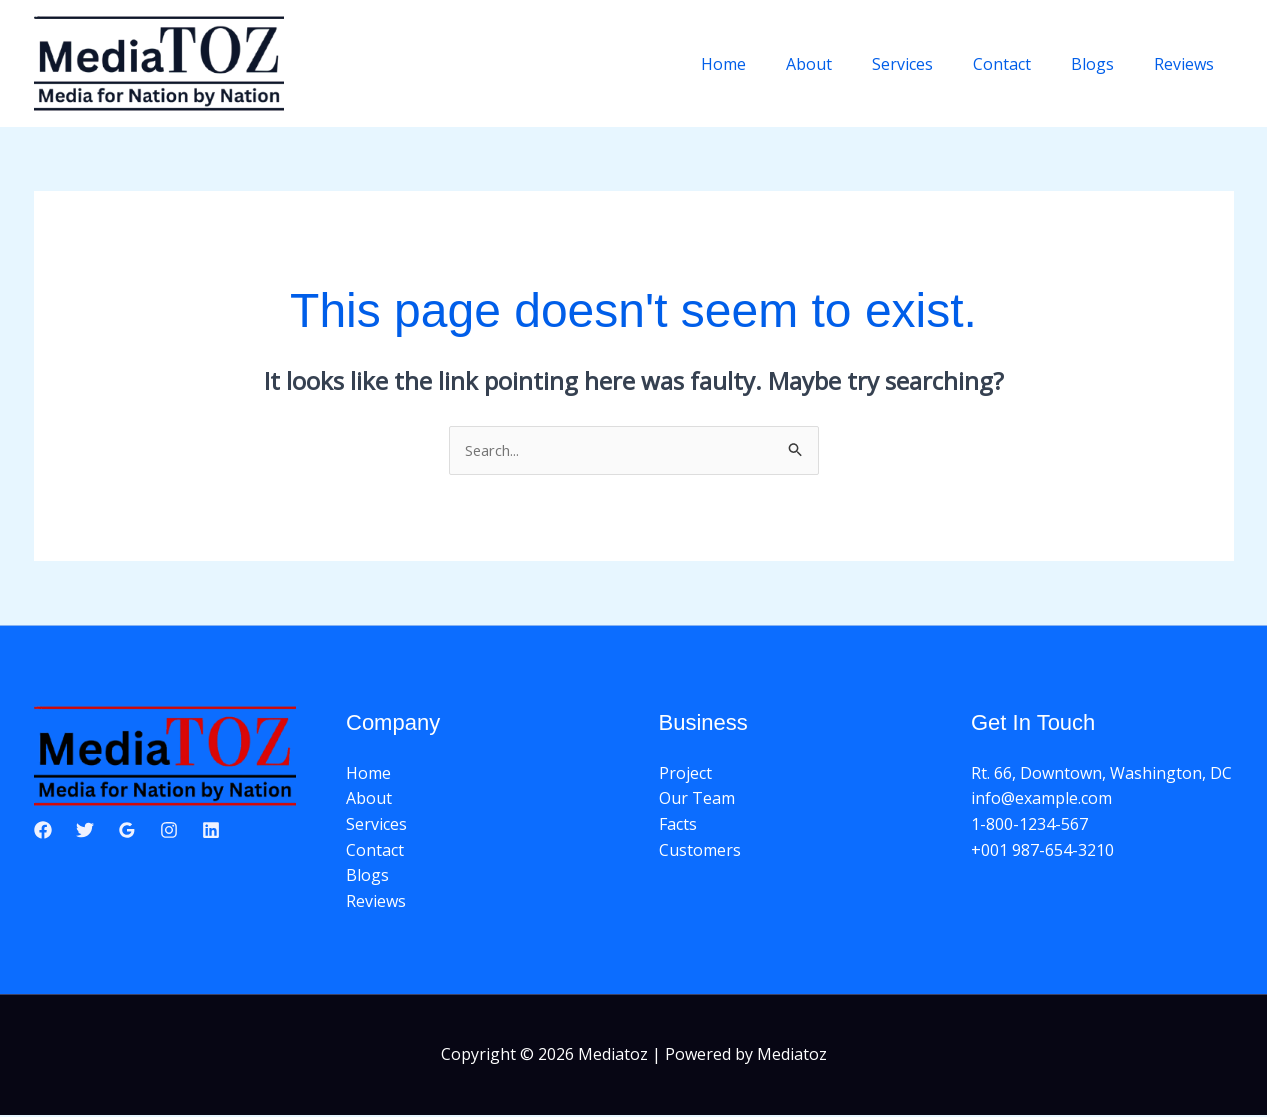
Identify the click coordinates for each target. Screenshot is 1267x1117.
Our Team (697, 800)
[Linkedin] (211, 831)
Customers (700, 851)
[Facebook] (43, 831)
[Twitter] (85, 831)
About (845, 64)
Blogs (1104, 64)
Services (930, 64)
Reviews (1188, 64)
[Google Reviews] (127, 831)
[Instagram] (169, 831)
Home (767, 64)
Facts (678, 826)
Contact (1022, 64)
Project (685, 775)
